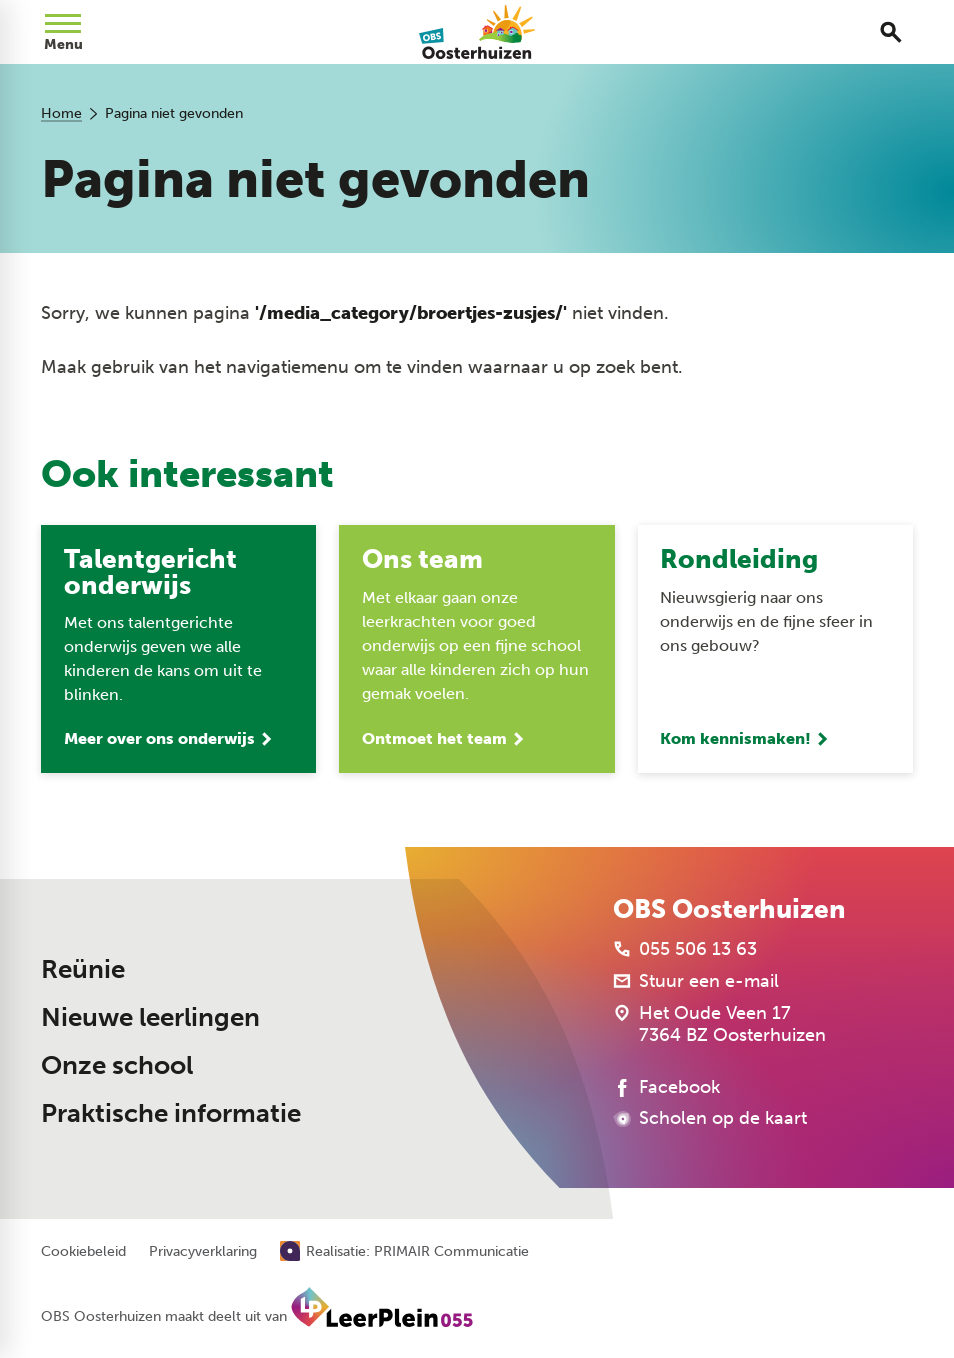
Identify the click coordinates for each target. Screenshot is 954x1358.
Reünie (83, 969)
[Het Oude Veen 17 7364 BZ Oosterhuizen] (719, 1024)
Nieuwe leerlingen (150, 1017)
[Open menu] (63, 32)
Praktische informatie (171, 1113)
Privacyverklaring (203, 1252)
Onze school (117, 1065)
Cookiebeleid (83, 1252)
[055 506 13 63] (685, 949)
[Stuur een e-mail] (696, 981)
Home (61, 113)
